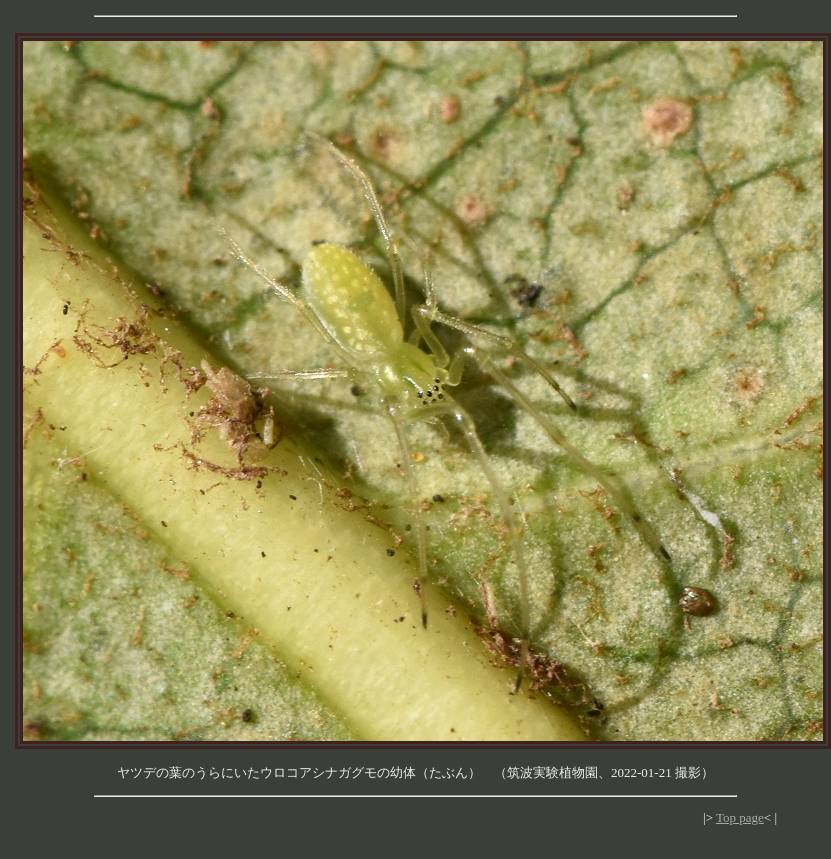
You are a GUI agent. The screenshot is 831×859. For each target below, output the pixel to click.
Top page (740, 817)
